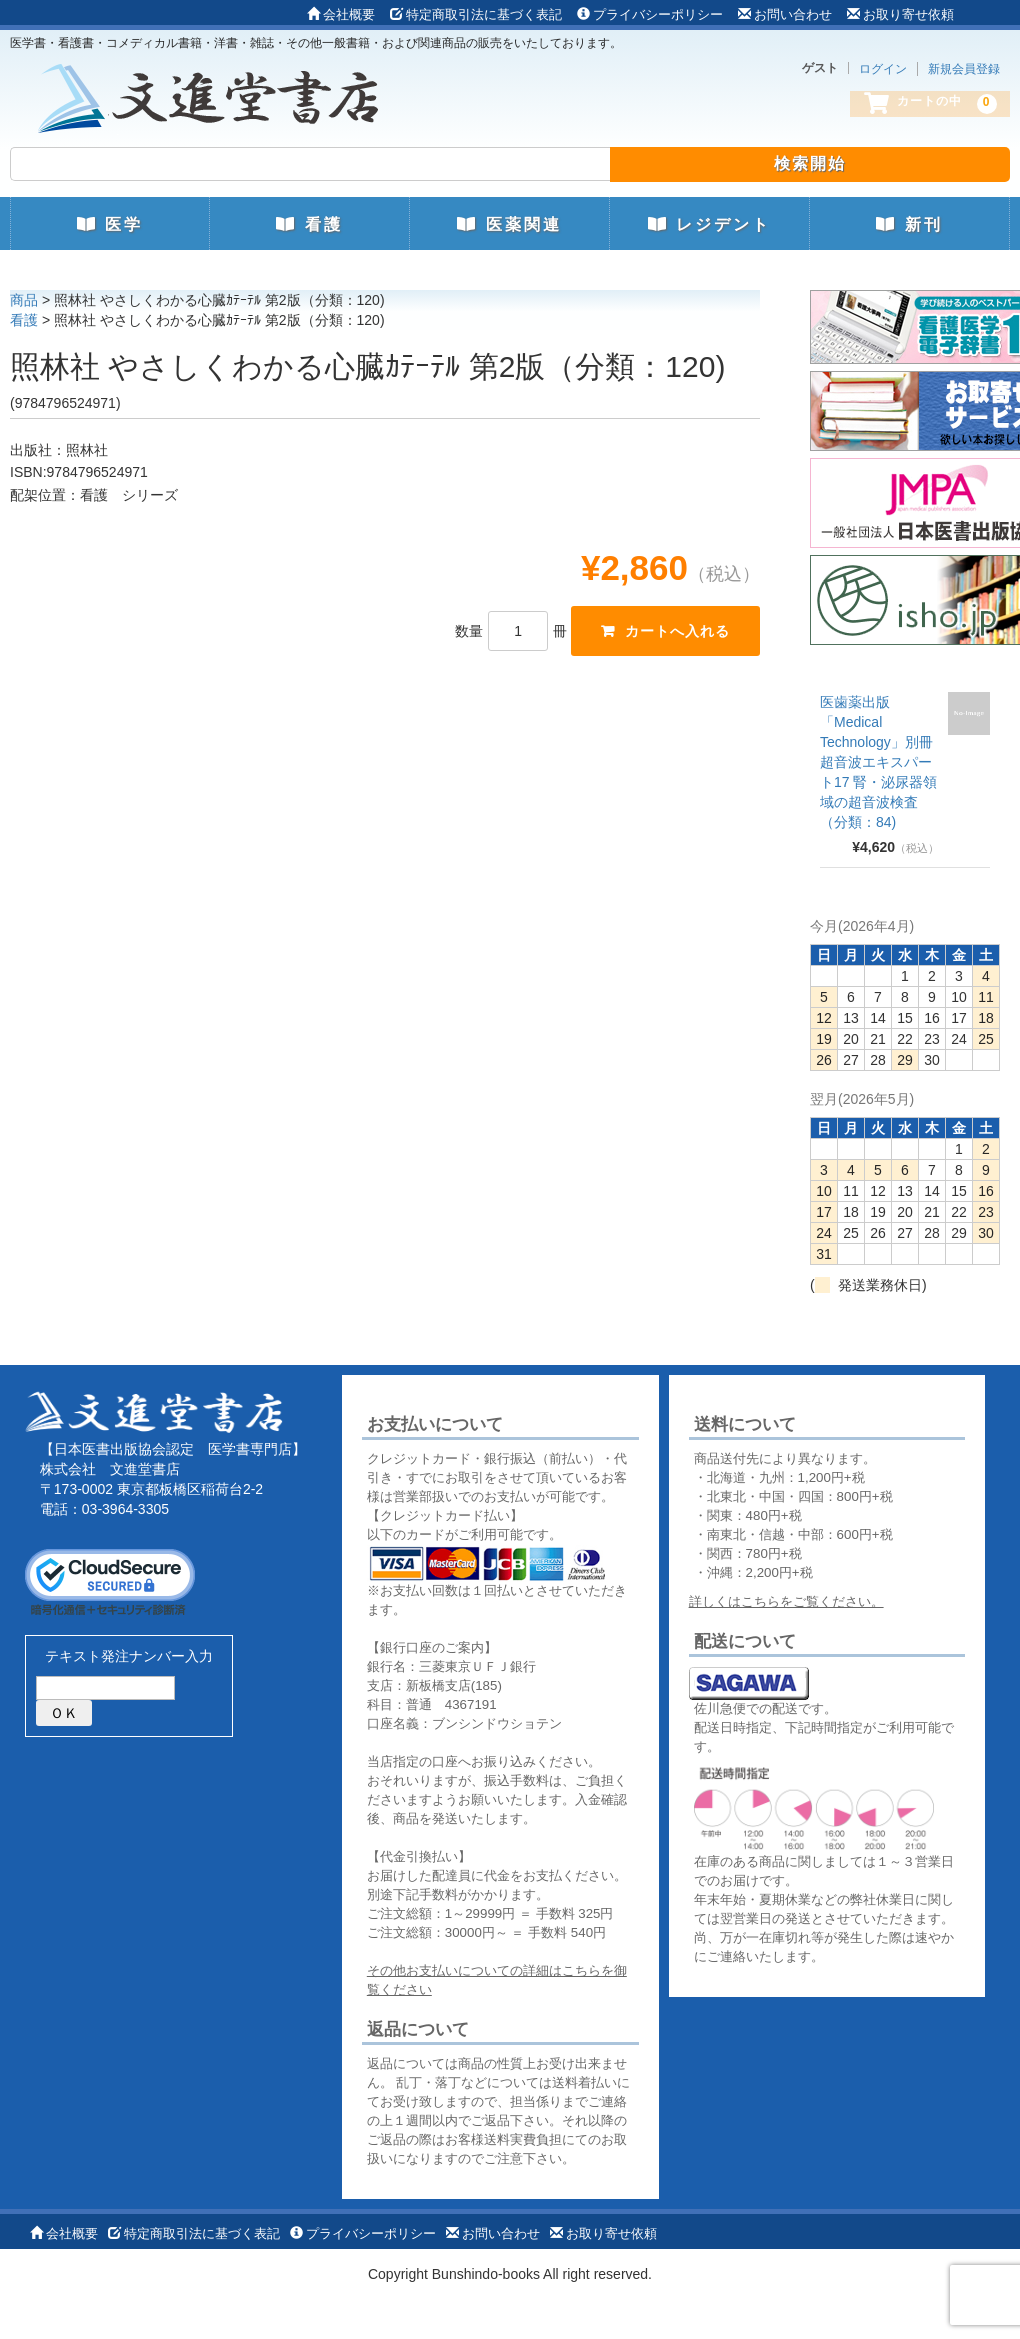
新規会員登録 (964, 69)
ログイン (883, 69)
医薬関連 (509, 224)
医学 (110, 224)
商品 (24, 300)
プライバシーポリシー (650, 14)
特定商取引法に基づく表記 (476, 14)
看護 (309, 224)
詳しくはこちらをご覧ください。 (786, 1601)
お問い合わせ (785, 14)
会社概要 (341, 14)
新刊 (909, 224)
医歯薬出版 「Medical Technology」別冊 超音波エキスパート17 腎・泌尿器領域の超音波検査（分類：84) (878, 762)
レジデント (709, 224)
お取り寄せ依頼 (900, 14)
